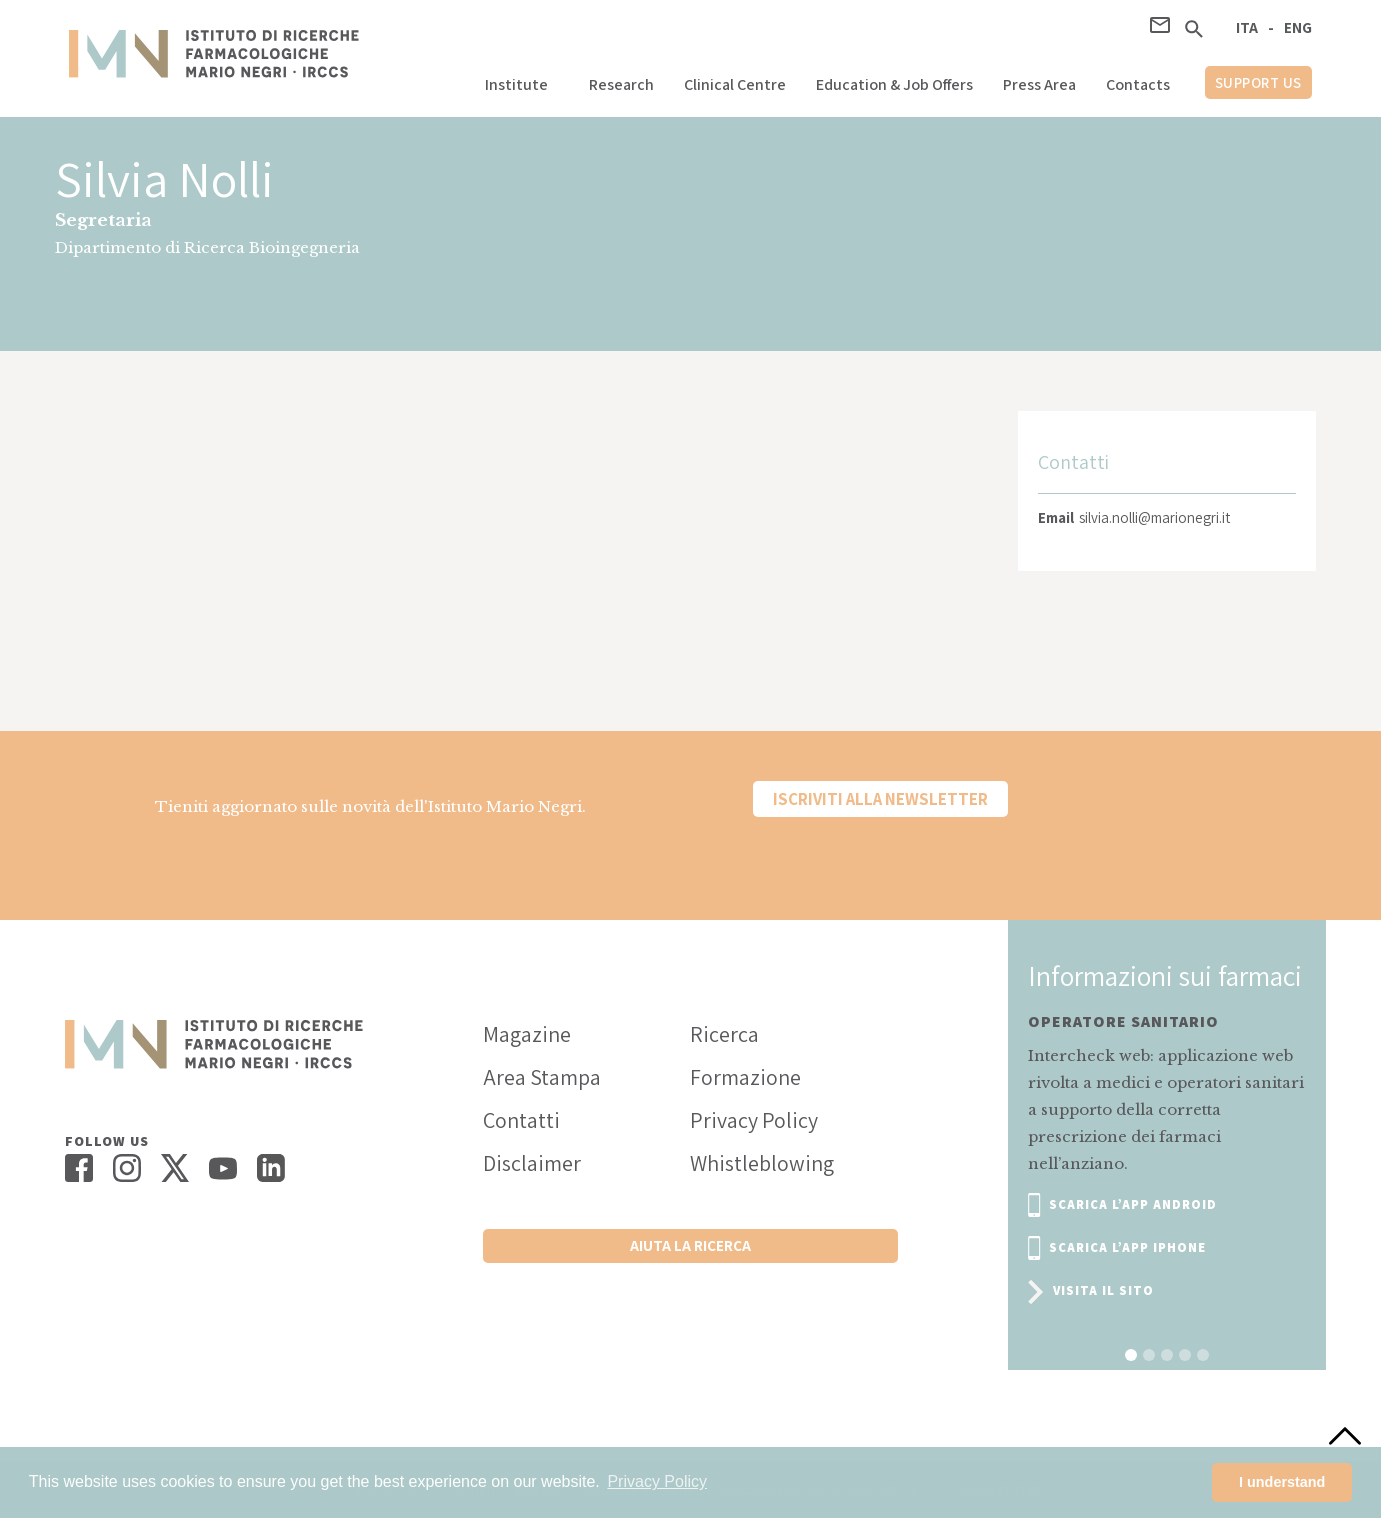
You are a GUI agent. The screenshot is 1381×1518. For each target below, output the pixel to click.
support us (1258, 82)
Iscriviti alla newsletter (880, 799)
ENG (1298, 27)
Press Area (1039, 84)
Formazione (745, 1077)
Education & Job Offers (894, 84)
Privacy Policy (754, 1120)
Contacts (1138, 84)
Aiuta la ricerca (690, 1245)
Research (621, 84)
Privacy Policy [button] (657, 1481)
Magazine (527, 1034)
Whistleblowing (762, 1163)
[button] (522, 79)
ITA (1247, 27)
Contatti (521, 1120)
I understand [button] (1282, 1482)
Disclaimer (532, 1163)
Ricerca (724, 1034)
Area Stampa (542, 1077)
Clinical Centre (735, 84)
